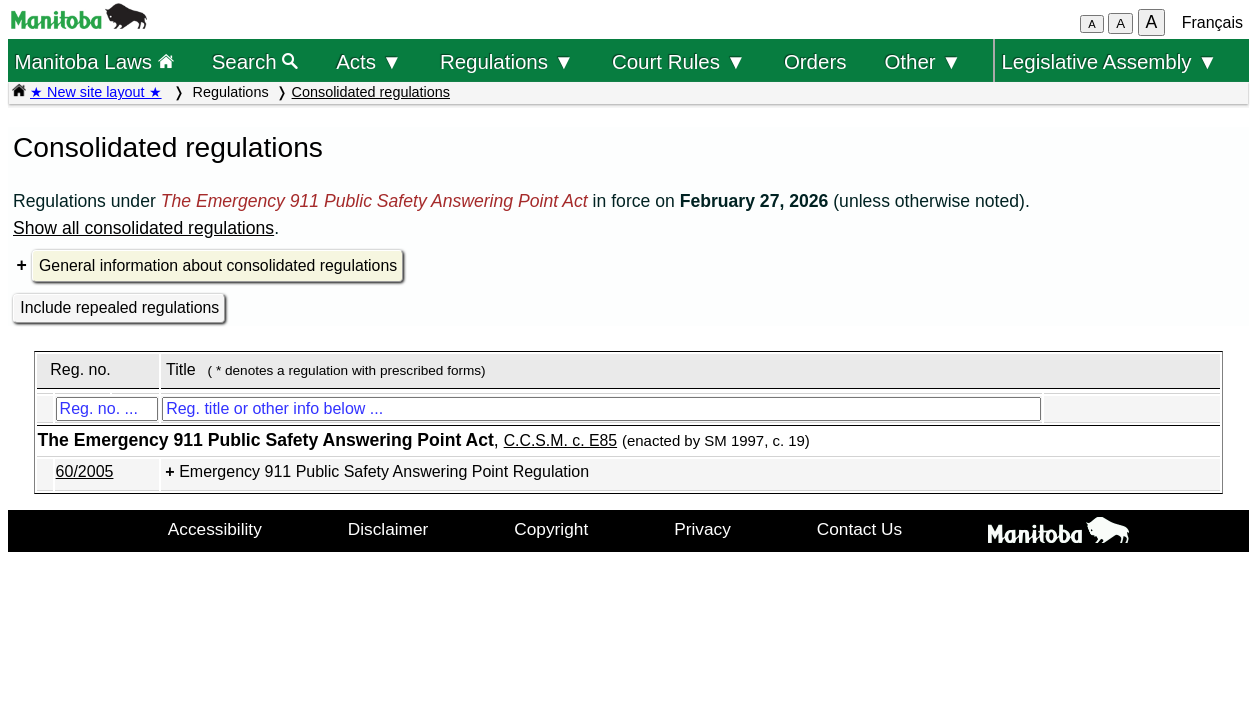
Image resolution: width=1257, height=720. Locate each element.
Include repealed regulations (119, 307)
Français (1212, 22)
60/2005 (85, 471)
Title (181, 369)
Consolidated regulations (371, 92)
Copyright (551, 529)
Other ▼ (922, 61)
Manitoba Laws (93, 61)
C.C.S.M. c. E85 (560, 440)
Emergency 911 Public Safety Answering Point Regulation (384, 471)
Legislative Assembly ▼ (1109, 61)
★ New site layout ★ (96, 92)
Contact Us (859, 529)
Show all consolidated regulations (143, 228)
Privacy (702, 529)
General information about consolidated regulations (218, 265)
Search (255, 61)
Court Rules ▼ (679, 61)
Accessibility (215, 529)
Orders (815, 61)
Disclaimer (388, 529)
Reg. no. (80, 369)
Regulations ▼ (507, 61)
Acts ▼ (369, 61)
